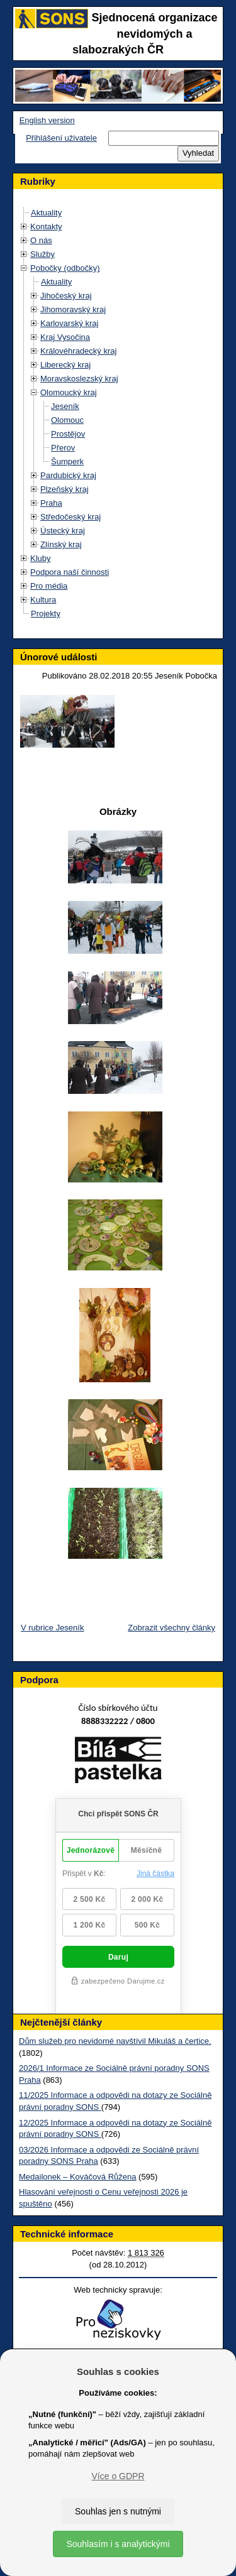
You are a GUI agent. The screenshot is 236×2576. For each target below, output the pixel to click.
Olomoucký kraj (68, 392)
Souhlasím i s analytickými (117, 2544)
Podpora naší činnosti (69, 572)
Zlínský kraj (61, 544)
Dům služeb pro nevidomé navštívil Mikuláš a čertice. (115, 2041)
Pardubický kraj (68, 475)
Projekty (45, 613)
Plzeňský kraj (64, 489)
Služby (42, 254)
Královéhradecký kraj (78, 351)
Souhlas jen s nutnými (118, 2511)
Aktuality (46, 212)
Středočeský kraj (70, 516)
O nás (41, 240)
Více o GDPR (117, 2476)
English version (47, 120)
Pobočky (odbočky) (65, 268)
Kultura (43, 599)
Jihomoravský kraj (73, 309)
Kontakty (46, 226)
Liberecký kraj (65, 364)
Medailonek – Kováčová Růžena (77, 2176)
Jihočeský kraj (66, 295)
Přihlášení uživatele (61, 138)
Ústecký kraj (62, 530)
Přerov (63, 447)
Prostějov (68, 434)
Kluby (40, 558)
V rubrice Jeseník (52, 1627)
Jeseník (65, 406)
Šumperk (67, 461)
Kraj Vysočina (65, 337)
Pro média (48, 586)
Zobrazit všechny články (171, 1627)
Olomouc (67, 420)
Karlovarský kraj (69, 323)
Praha (51, 503)
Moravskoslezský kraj (79, 378)
